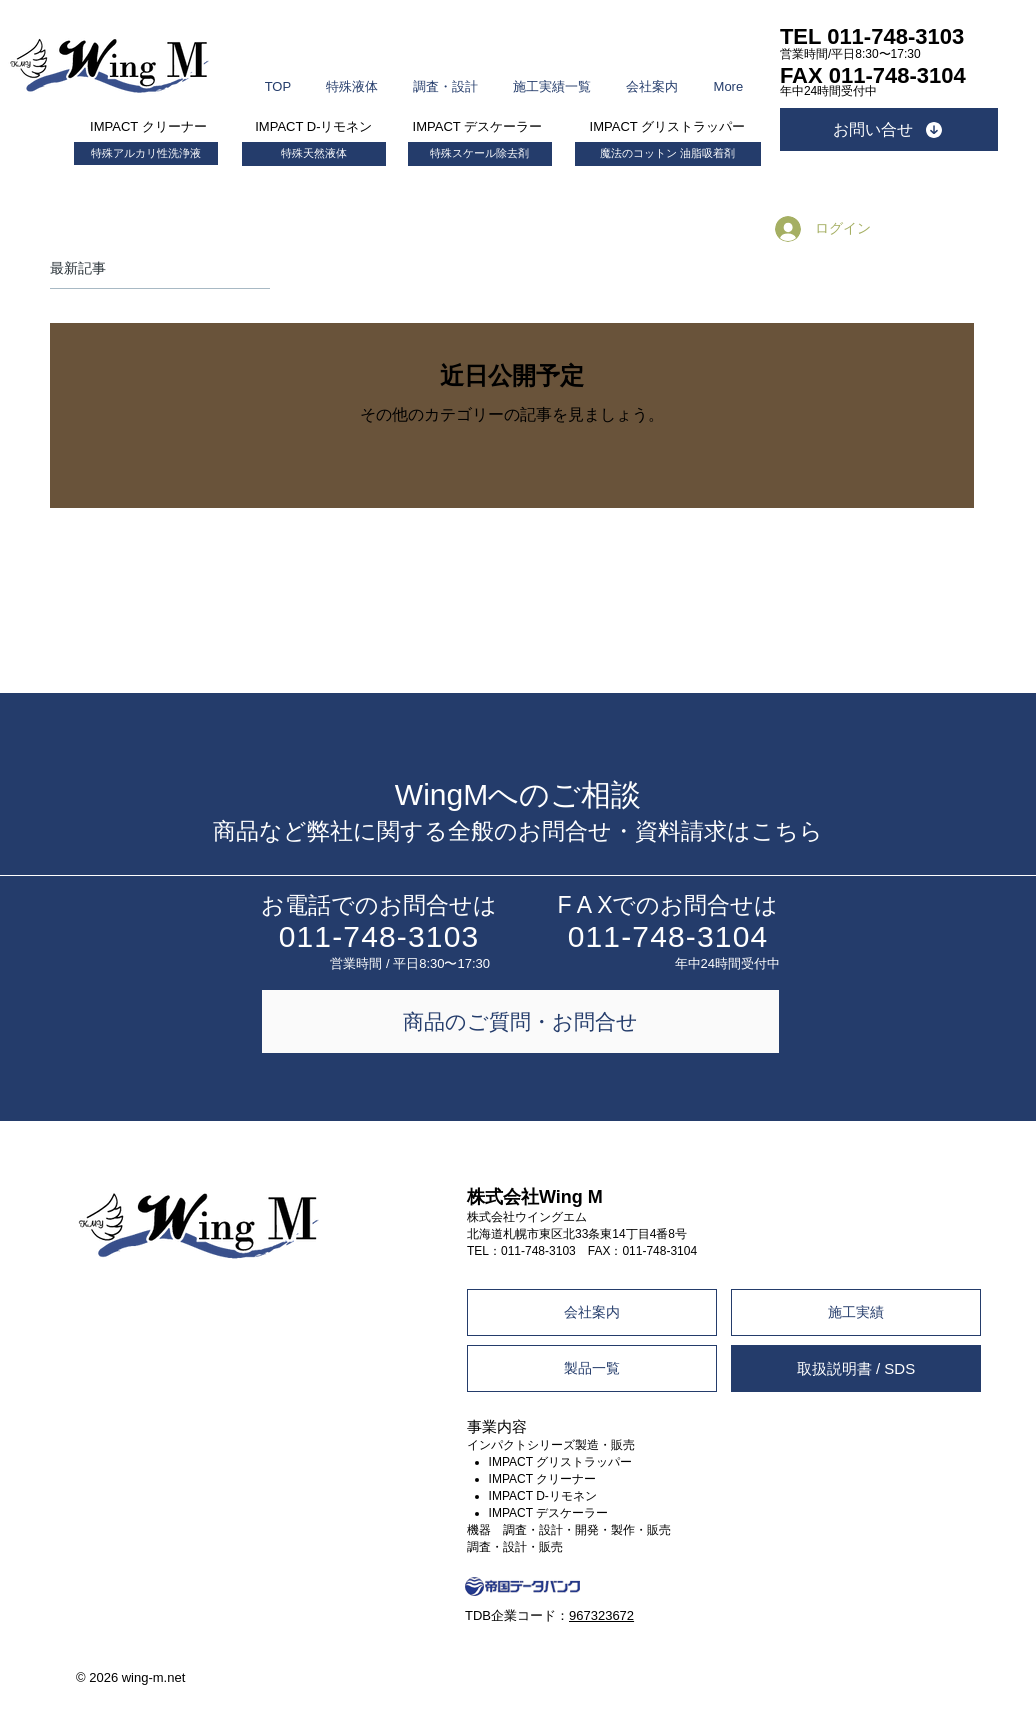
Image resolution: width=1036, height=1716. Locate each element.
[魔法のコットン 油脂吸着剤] (668, 154)
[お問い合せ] (889, 129)
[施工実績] (856, 1312)
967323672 (601, 1615)
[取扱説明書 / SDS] (856, 1368)
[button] (352, 77)
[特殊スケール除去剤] (480, 154)
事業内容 (497, 1426)
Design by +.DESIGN (920, 1658)
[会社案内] (592, 1312)
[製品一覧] (592, 1368)
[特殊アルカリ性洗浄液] (146, 153)
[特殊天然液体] (314, 154)
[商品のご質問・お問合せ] (520, 1021)
